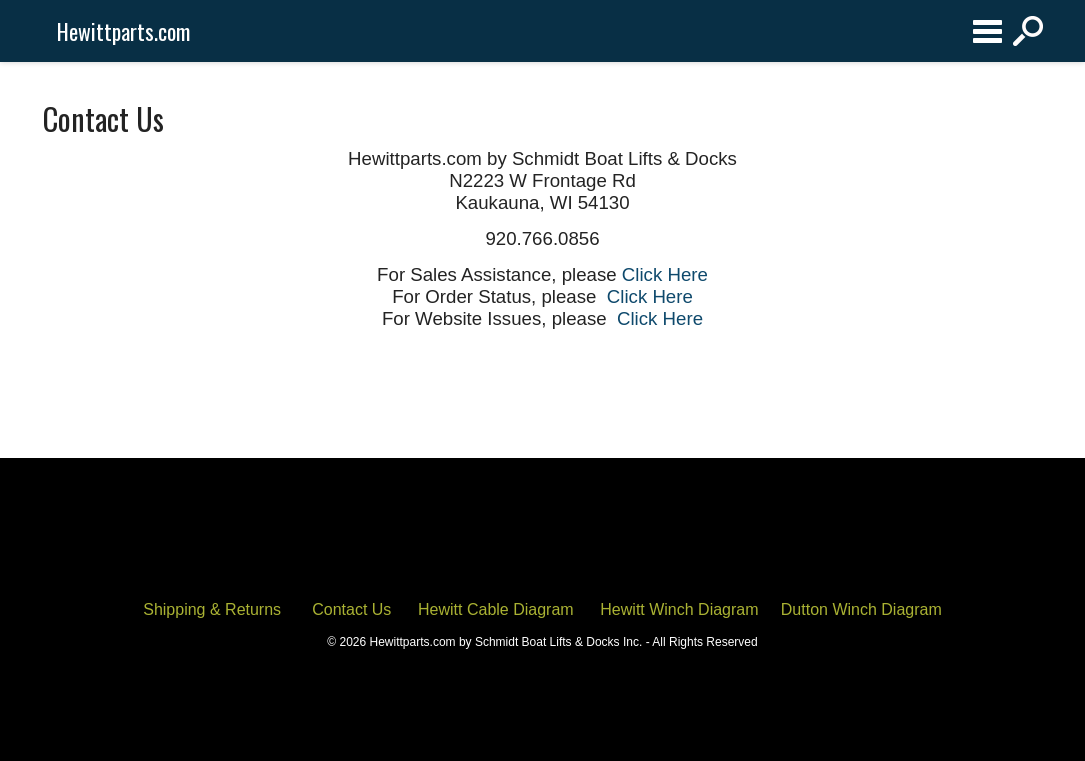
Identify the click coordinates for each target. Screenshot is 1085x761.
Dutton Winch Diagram (861, 609)
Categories (987, 31)
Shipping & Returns (212, 609)
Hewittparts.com (123, 31)
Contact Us (351, 609)
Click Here (665, 274)
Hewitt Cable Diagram (496, 609)
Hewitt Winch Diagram (679, 609)
